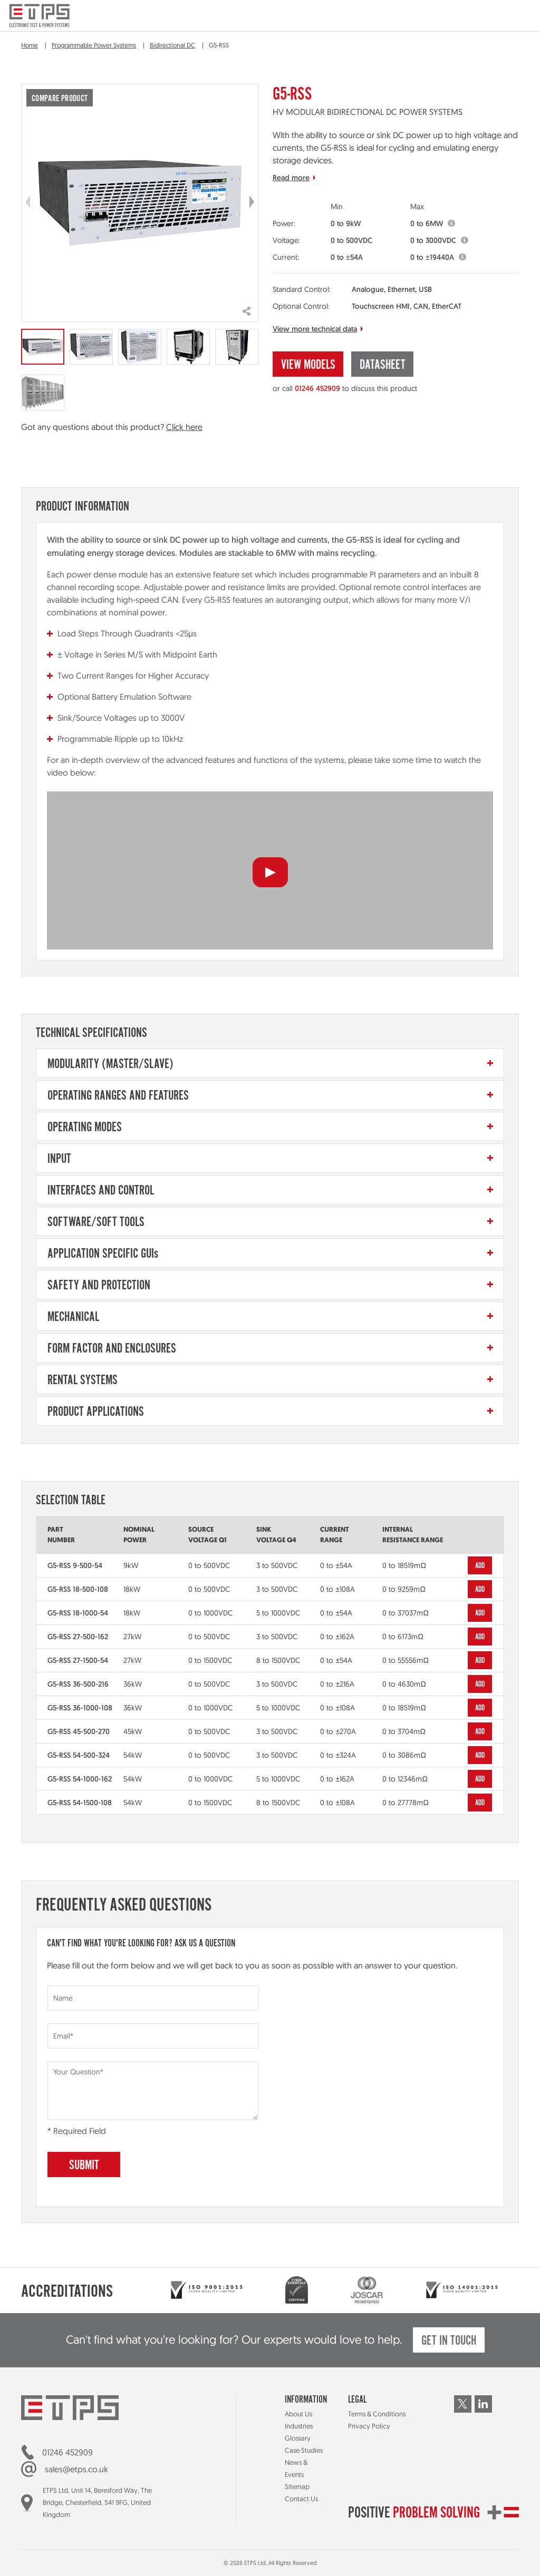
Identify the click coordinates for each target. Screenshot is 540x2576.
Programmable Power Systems (94, 45)
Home (29, 45)
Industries (299, 2426)
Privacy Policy (369, 2426)
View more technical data (315, 329)
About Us (298, 2414)
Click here (184, 427)
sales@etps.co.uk (76, 2469)
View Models (308, 365)
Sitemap (297, 2486)
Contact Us (301, 2498)
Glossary (298, 2438)
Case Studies (304, 2450)
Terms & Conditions (377, 2414)
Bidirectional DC (172, 45)
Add (480, 1566)
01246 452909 (317, 388)
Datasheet (383, 365)
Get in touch (448, 2341)
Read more (291, 177)
